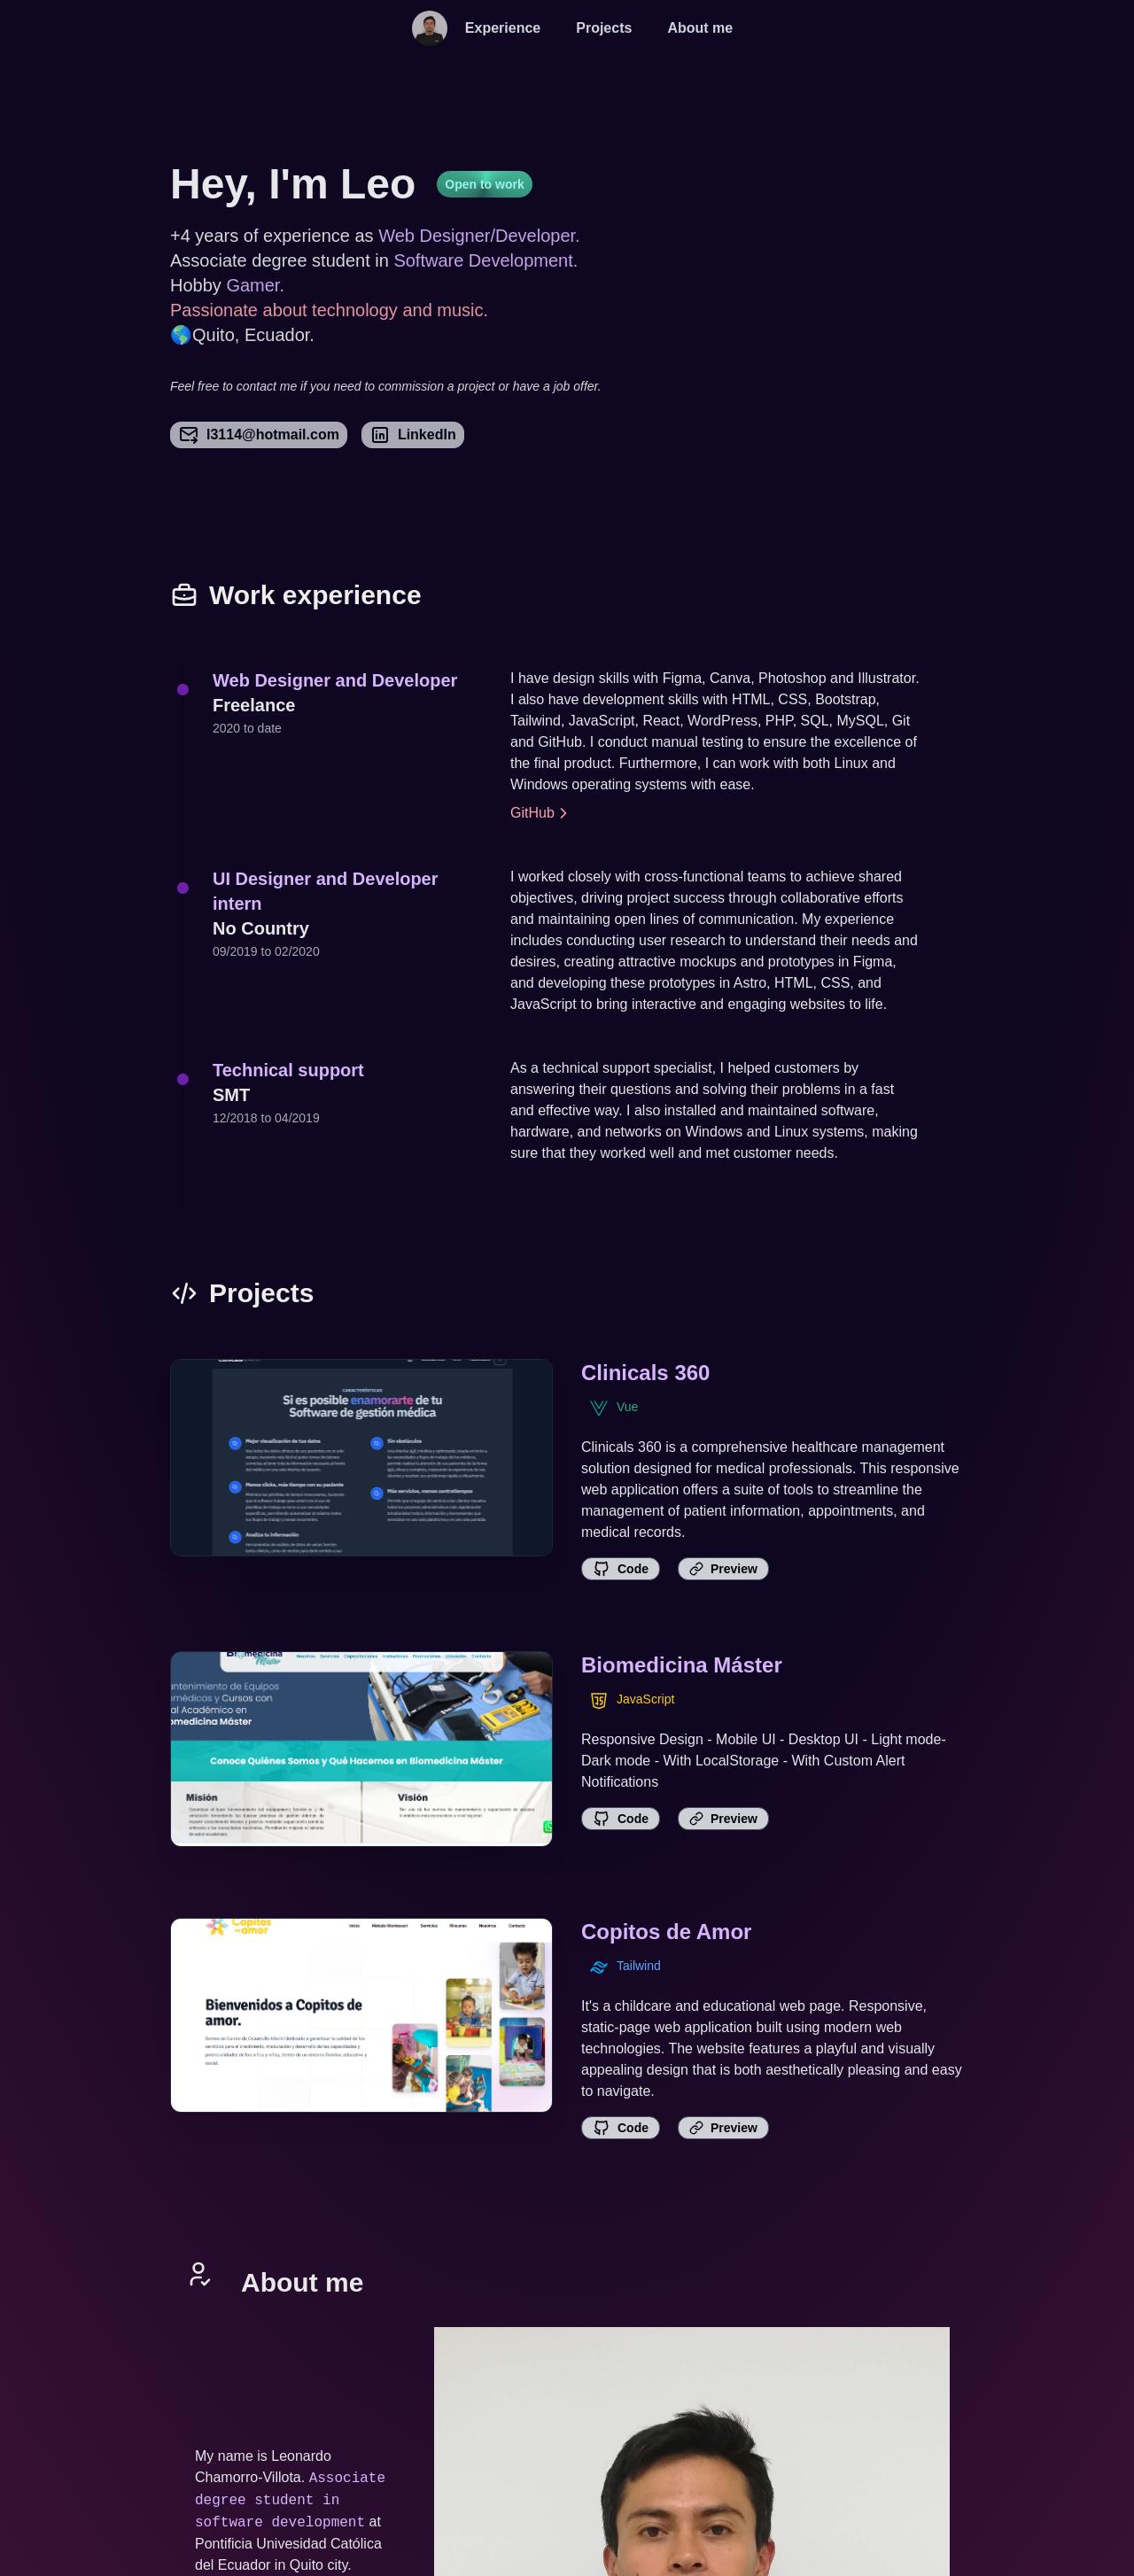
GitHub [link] (541, 813)
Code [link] (621, 1569)
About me (700, 27)
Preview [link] (723, 1569)
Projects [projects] (604, 27)
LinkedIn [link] (412, 435)
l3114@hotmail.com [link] (258, 435)
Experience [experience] (502, 27)
